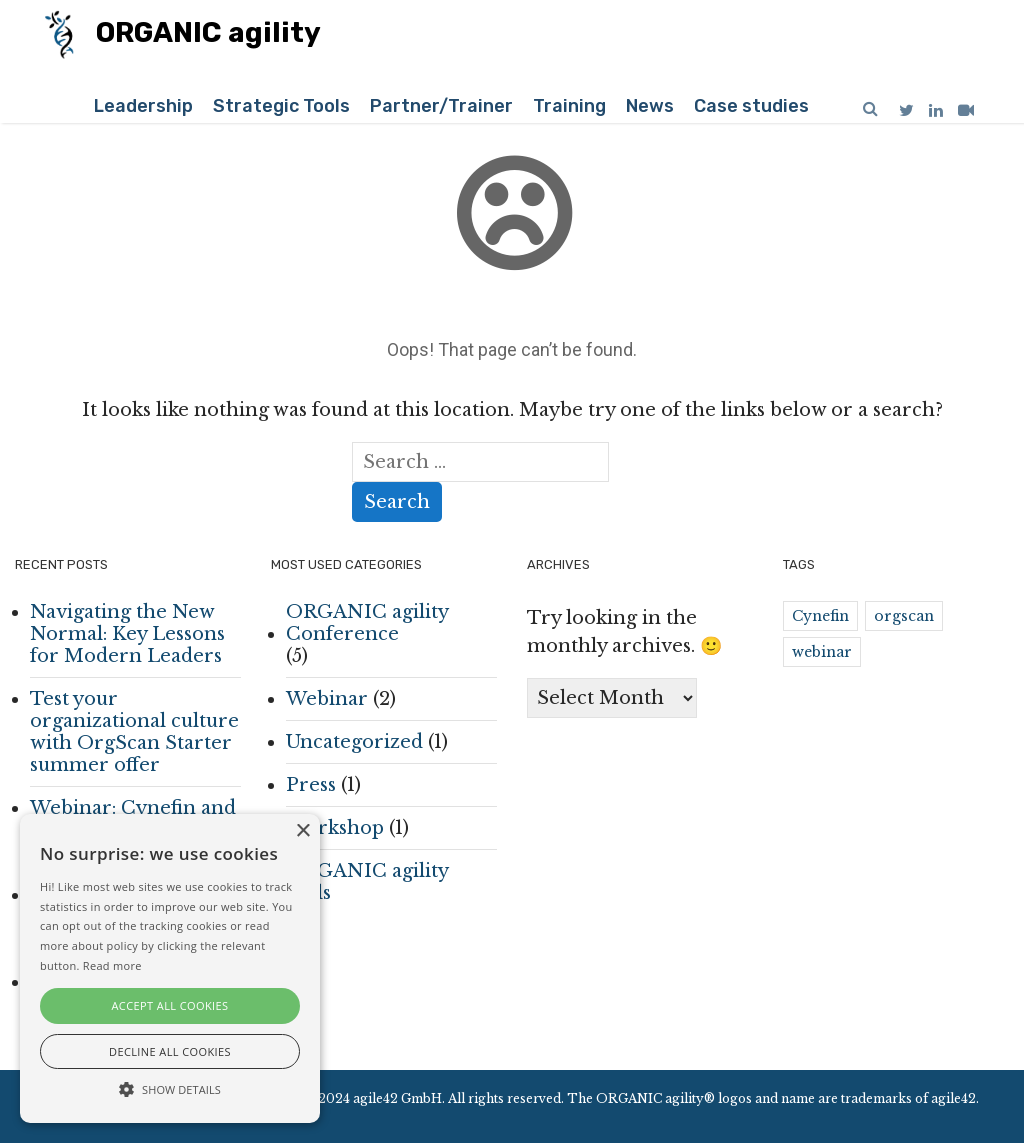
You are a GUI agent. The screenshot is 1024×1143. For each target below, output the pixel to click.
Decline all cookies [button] (170, 1051)
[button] (170, 1088)
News (650, 106)
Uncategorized (354, 742)
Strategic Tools (281, 106)
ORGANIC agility (183, 35)
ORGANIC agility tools (367, 882)
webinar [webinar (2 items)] (822, 652)
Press (311, 785)
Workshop (335, 828)
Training (569, 106)
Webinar (327, 699)
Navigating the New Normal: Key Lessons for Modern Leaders (127, 634)
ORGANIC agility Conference (367, 623)
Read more (112, 965)
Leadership (143, 106)
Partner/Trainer (441, 106)
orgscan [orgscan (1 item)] (904, 616)
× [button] (302, 831)
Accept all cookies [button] (170, 1005)
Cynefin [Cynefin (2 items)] (820, 616)
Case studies (751, 106)
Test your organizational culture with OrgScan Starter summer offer (134, 732)
